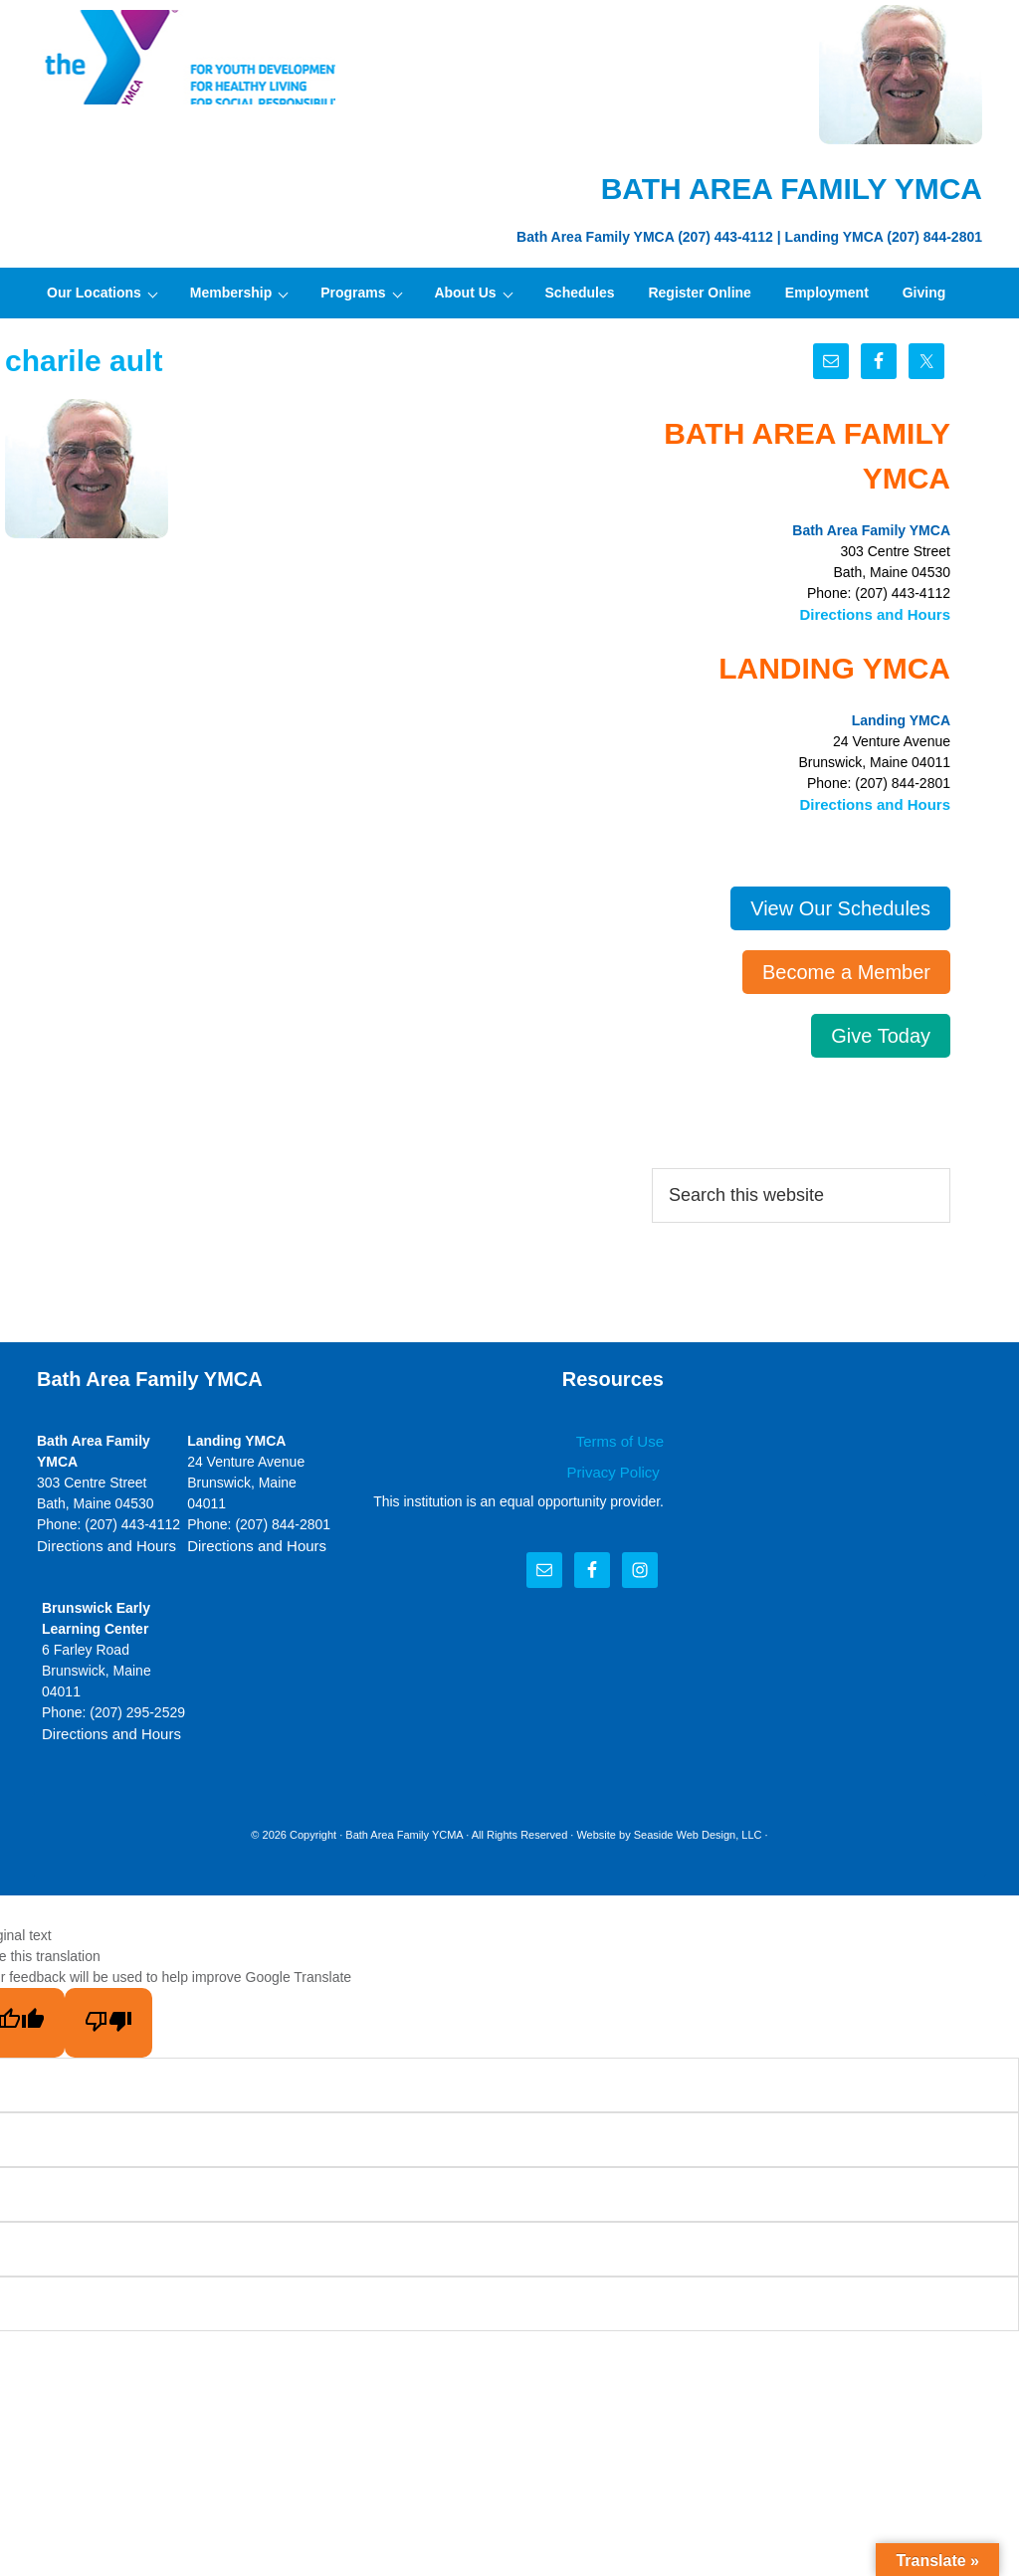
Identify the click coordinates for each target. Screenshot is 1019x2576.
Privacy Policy (618, 1467)
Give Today (880, 1032)
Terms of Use (623, 1438)
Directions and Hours (879, 613)
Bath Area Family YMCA (186, 59)
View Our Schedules (840, 904)
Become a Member (846, 968)
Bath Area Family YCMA (404, 1829)
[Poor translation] (108, 2017)
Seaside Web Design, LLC (698, 1829)
